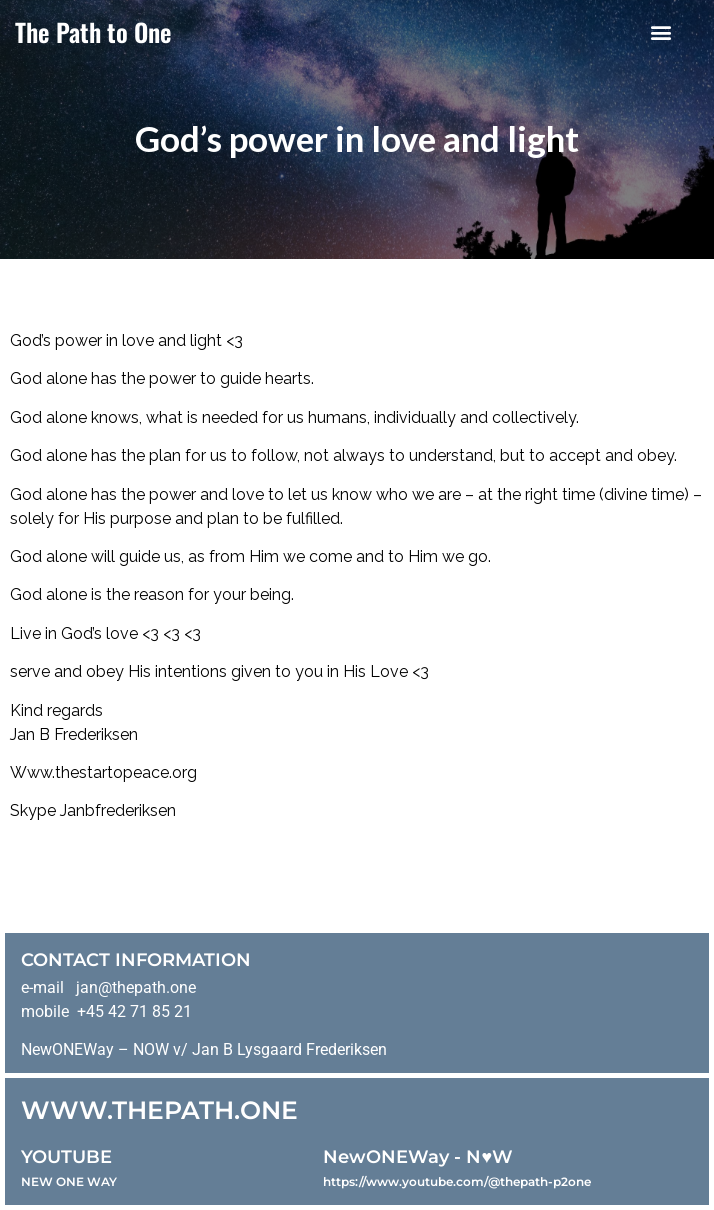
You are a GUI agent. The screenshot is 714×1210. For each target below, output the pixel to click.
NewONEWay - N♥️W (418, 1157)
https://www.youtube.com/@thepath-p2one (457, 1181)
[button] (661, 31)
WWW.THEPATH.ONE (159, 1110)
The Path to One (93, 31)
